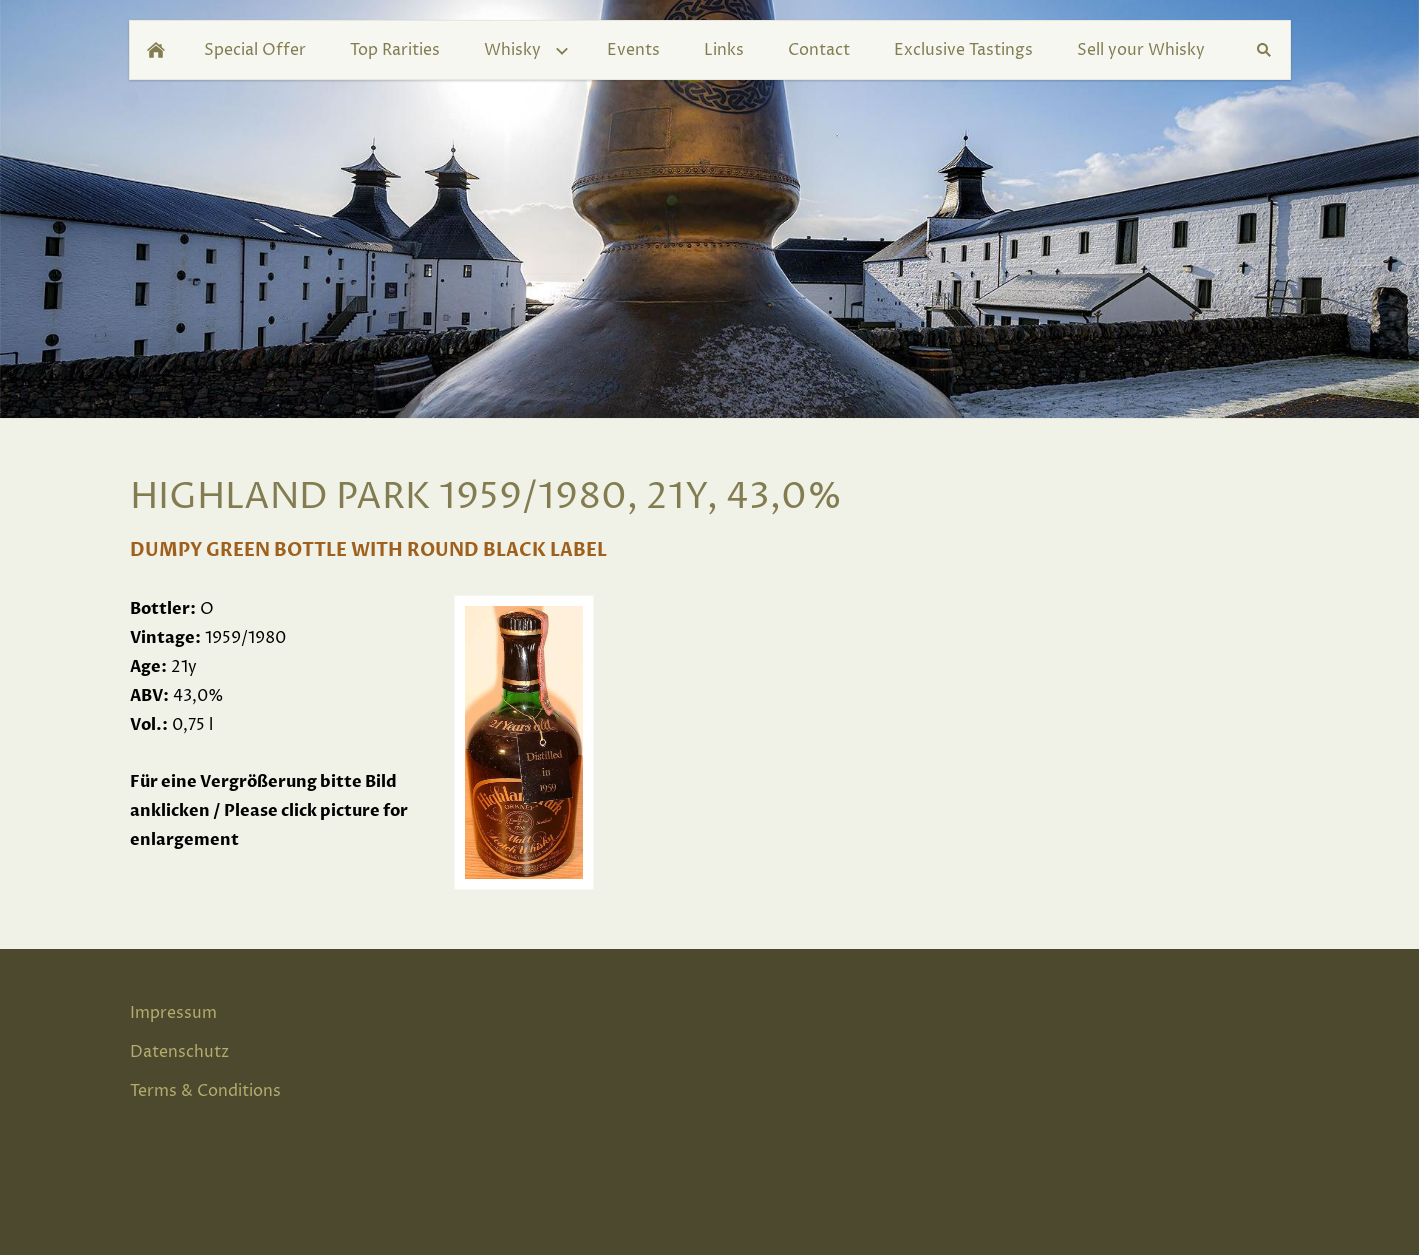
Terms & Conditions (205, 1091)
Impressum (173, 1013)
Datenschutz (179, 1052)
